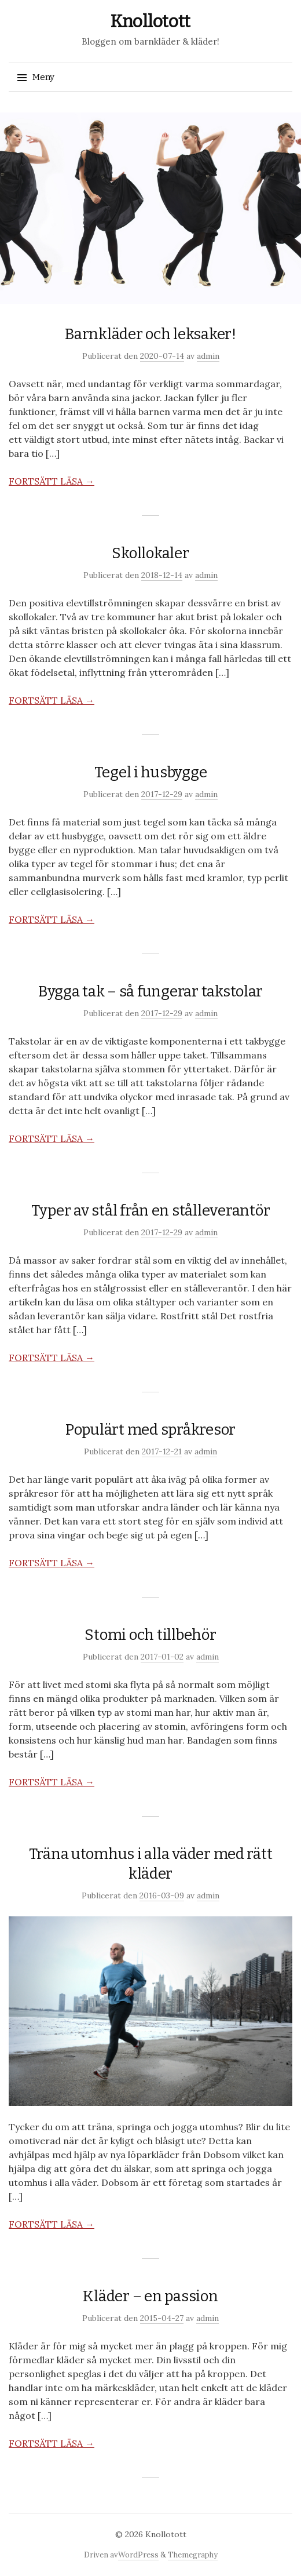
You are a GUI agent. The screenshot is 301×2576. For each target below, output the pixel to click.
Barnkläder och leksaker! (150, 334)
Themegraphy (193, 2555)
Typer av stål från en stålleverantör (150, 1211)
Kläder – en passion (150, 2296)
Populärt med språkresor (150, 1430)
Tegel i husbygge (150, 772)
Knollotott (150, 21)
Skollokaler (150, 553)
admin (208, 356)
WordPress (138, 2555)
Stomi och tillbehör (150, 1635)
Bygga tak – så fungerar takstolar (150, 991)
